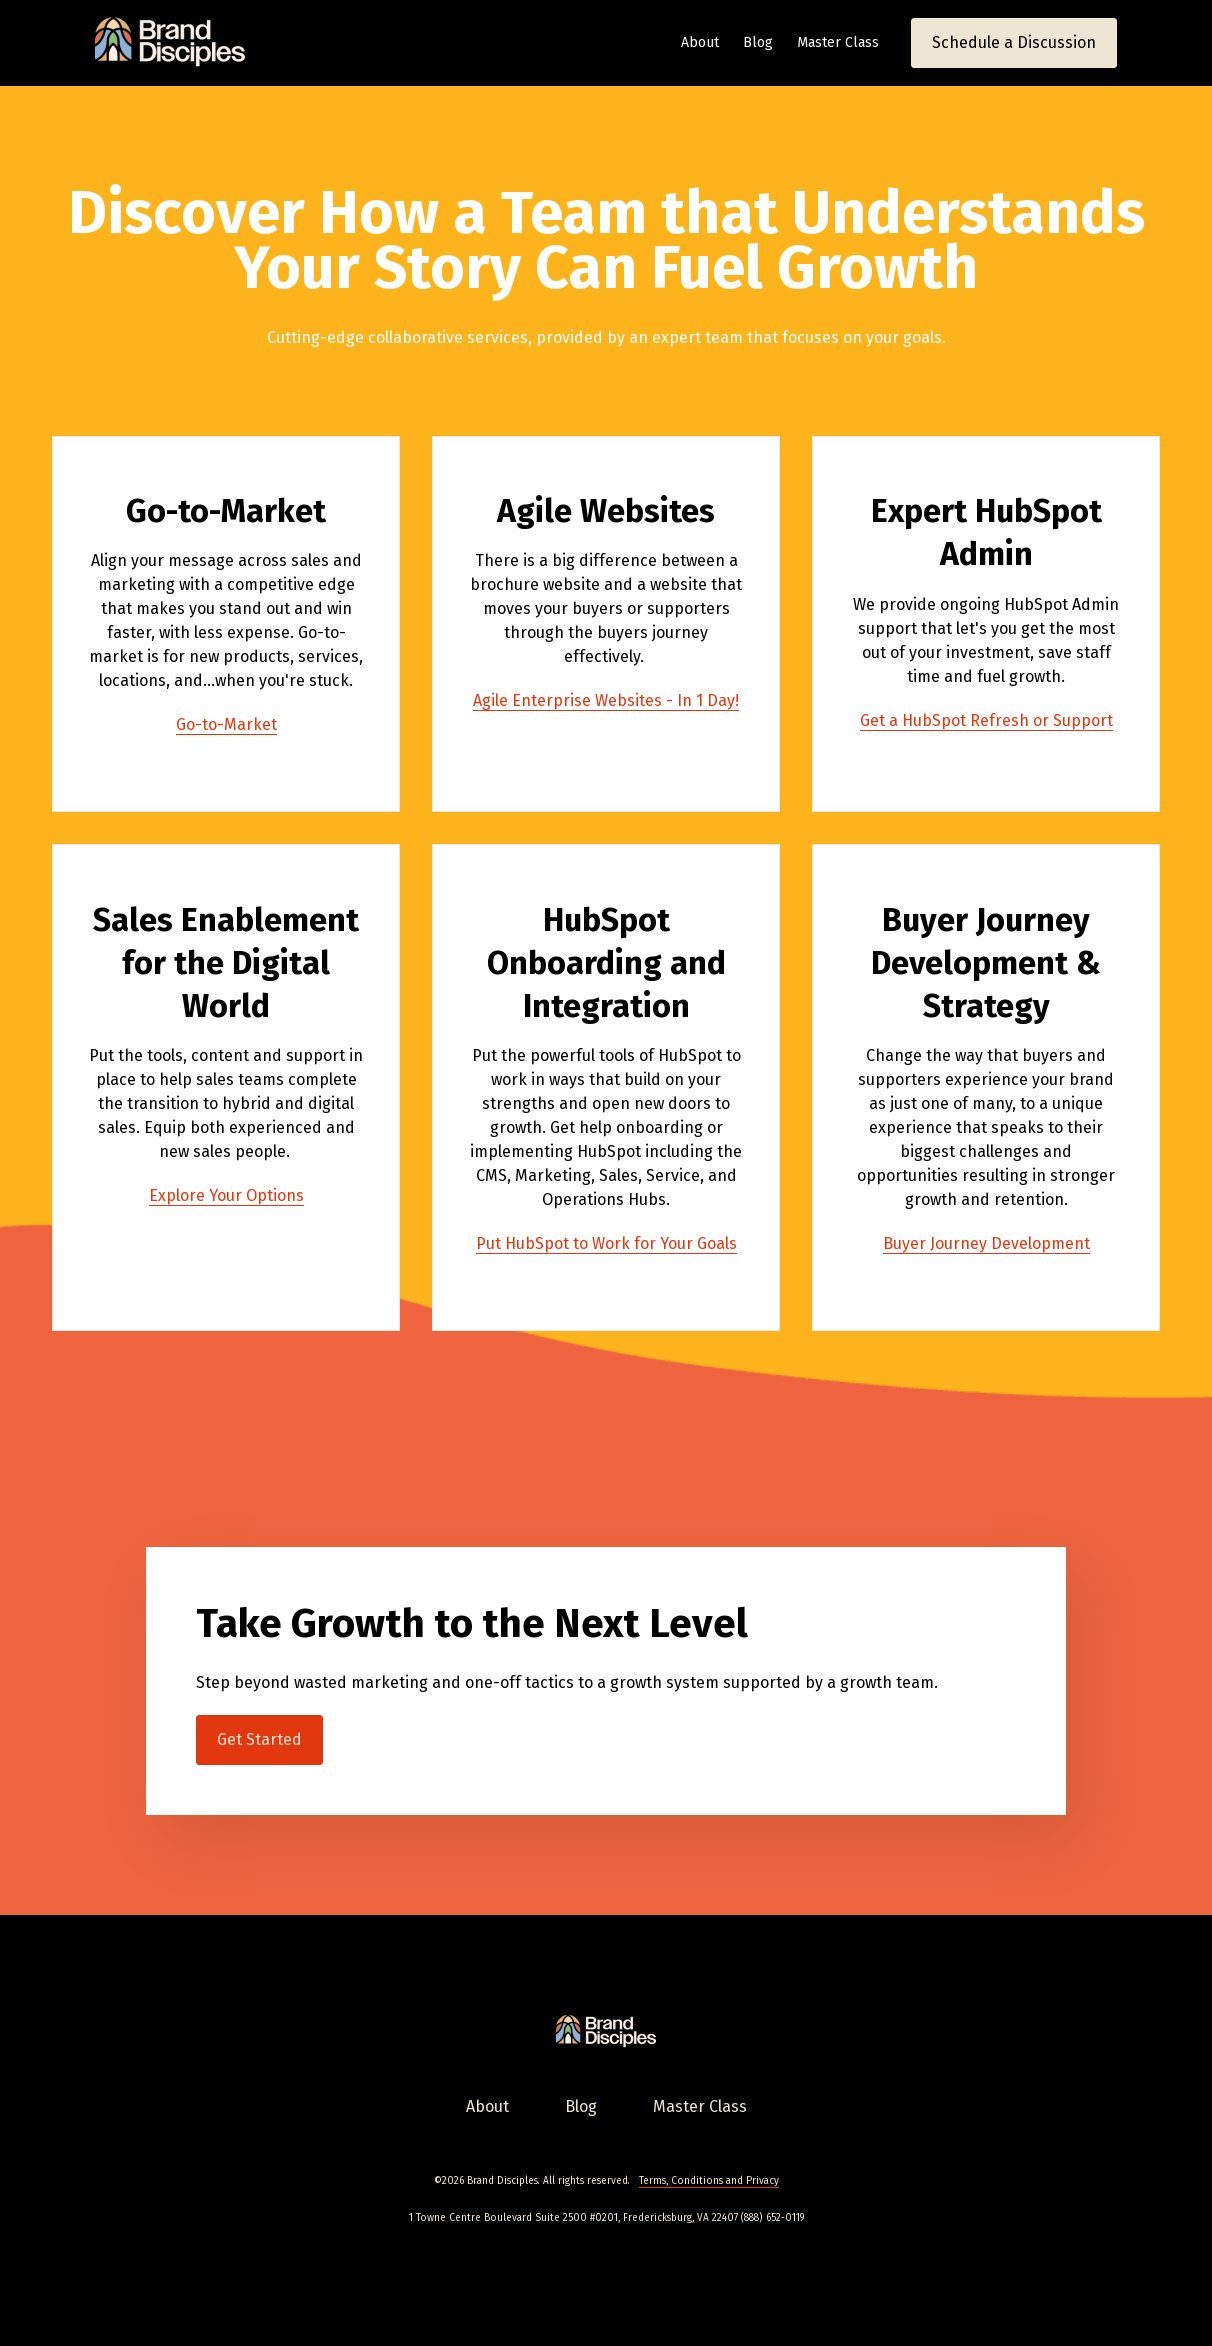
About (700, 42)
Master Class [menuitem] (700, 2106)
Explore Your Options (226, 1195)
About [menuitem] (487, 2106)
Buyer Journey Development (986, 1243)
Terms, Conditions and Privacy (709, 2181)
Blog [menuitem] (581, 2106)
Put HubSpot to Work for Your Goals (606, 1243)
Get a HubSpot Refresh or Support (986, 720)
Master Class (838, 42)
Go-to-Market (226, 724)
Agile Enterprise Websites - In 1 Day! (606, 700)
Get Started (259, 1739)
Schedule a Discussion (1014, 42)
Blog (758, 42)
